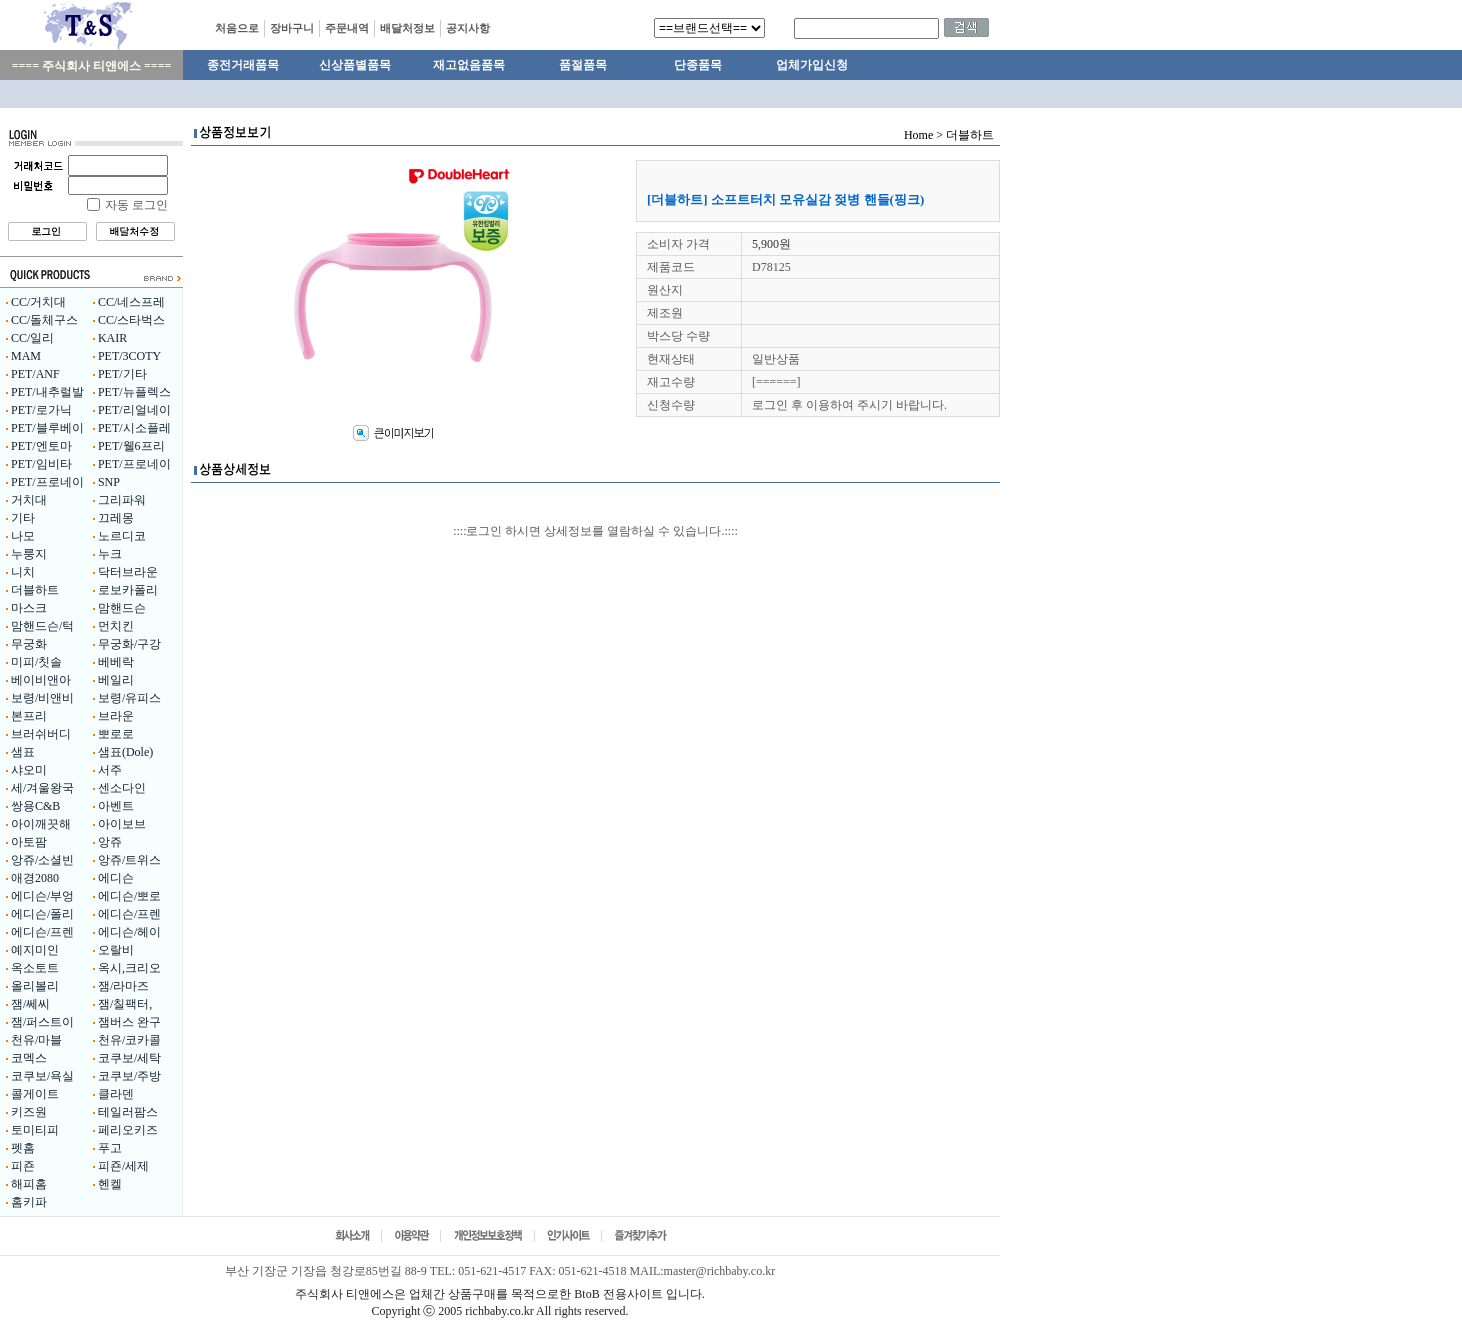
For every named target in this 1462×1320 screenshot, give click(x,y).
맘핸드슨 (122, 608)
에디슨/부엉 (42, 896)
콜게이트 (35, 1094)
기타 (23, 518)
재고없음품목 (469, 65)
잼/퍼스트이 (42, 1022)
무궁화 (29, 644)
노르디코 (122, 536)
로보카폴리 (128, 590)
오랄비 (116, 950)
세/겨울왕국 (42, 788)
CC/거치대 (38, 302)
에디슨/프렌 (129, 914)
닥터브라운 (128, 572)
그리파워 (122, 500)
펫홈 (23, 1148)
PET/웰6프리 (131, 446)
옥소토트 (35, 968)
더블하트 (35, 590)
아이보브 (122, 824)
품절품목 (583, 65)
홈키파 (29, 1202)
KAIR (112, 338)
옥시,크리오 (129, 968)
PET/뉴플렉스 (134, 392)
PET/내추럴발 (47, 392)
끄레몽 (116, 518)
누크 (110, 554)
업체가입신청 (812, 65)
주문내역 (347, 28)
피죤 (23, 1166)
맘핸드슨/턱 (42, 626)
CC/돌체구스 (44, 320)
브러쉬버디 (41, 734)
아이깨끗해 (41, 824)
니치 (23, 572)
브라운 (116, 716)
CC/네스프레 (131, 302)
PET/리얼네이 (134, 410)
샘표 (23, 752)
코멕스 (29, 1058)
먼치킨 (116, 626)
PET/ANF (35, 374)
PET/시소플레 (134, 428)
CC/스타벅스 (131, 320)
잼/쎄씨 (30, 1004)
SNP (109, 482)
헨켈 (110, 1184)
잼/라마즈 (123, 986)
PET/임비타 (41, 464)
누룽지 (29, 554)
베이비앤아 (41, 680)
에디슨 (116, 878)
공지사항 (468, 28)
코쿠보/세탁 (129, 1058)
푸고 (110, 1148)
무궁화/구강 (129, 644)
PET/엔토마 (41, 446)
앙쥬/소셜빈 (42, 860)
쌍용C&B (35, 806)
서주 (110, 770)
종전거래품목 (243, 65)
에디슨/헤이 (129, 932)
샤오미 (29, 770)
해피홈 (29, 1184)
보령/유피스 (129, 698)
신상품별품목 (355, 65)
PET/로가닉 (41, 410)
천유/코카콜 (129, 1040)
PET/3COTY (129, 356)
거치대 (29, 500)
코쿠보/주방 (129, 1076)
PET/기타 (122, 374)
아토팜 (29, 842)
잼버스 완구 (129, 1022)
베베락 (116, 662)
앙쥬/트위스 (129, 860)
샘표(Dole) (125, 752)
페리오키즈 (128, 1130)
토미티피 (35, 1130)
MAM (26, 356)
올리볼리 (35, 986)
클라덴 (116, 1094)
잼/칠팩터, (125, 1004)
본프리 (29, 716)
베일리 (116, 680)
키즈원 (29, 1112)
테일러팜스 (128, 1112)
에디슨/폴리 (42, 914)
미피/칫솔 (36, 662)
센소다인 (122, 788)
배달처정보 (407, 28)
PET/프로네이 (134, 464)
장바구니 (292, 28)
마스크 (29, 608)
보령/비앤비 (42, 698)
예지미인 (35, 950)
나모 (23, 536)
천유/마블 (36, 1040)
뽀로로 (116, 734)
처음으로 (237, 28)
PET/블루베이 (47, 428)
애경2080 (35, 878)
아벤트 (116, 806)
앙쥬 (110, 842)
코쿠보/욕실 (42, 1076)
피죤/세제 (123, 1166)
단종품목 (698, 65)
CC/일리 (32, 338)
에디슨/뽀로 (129, 896)
